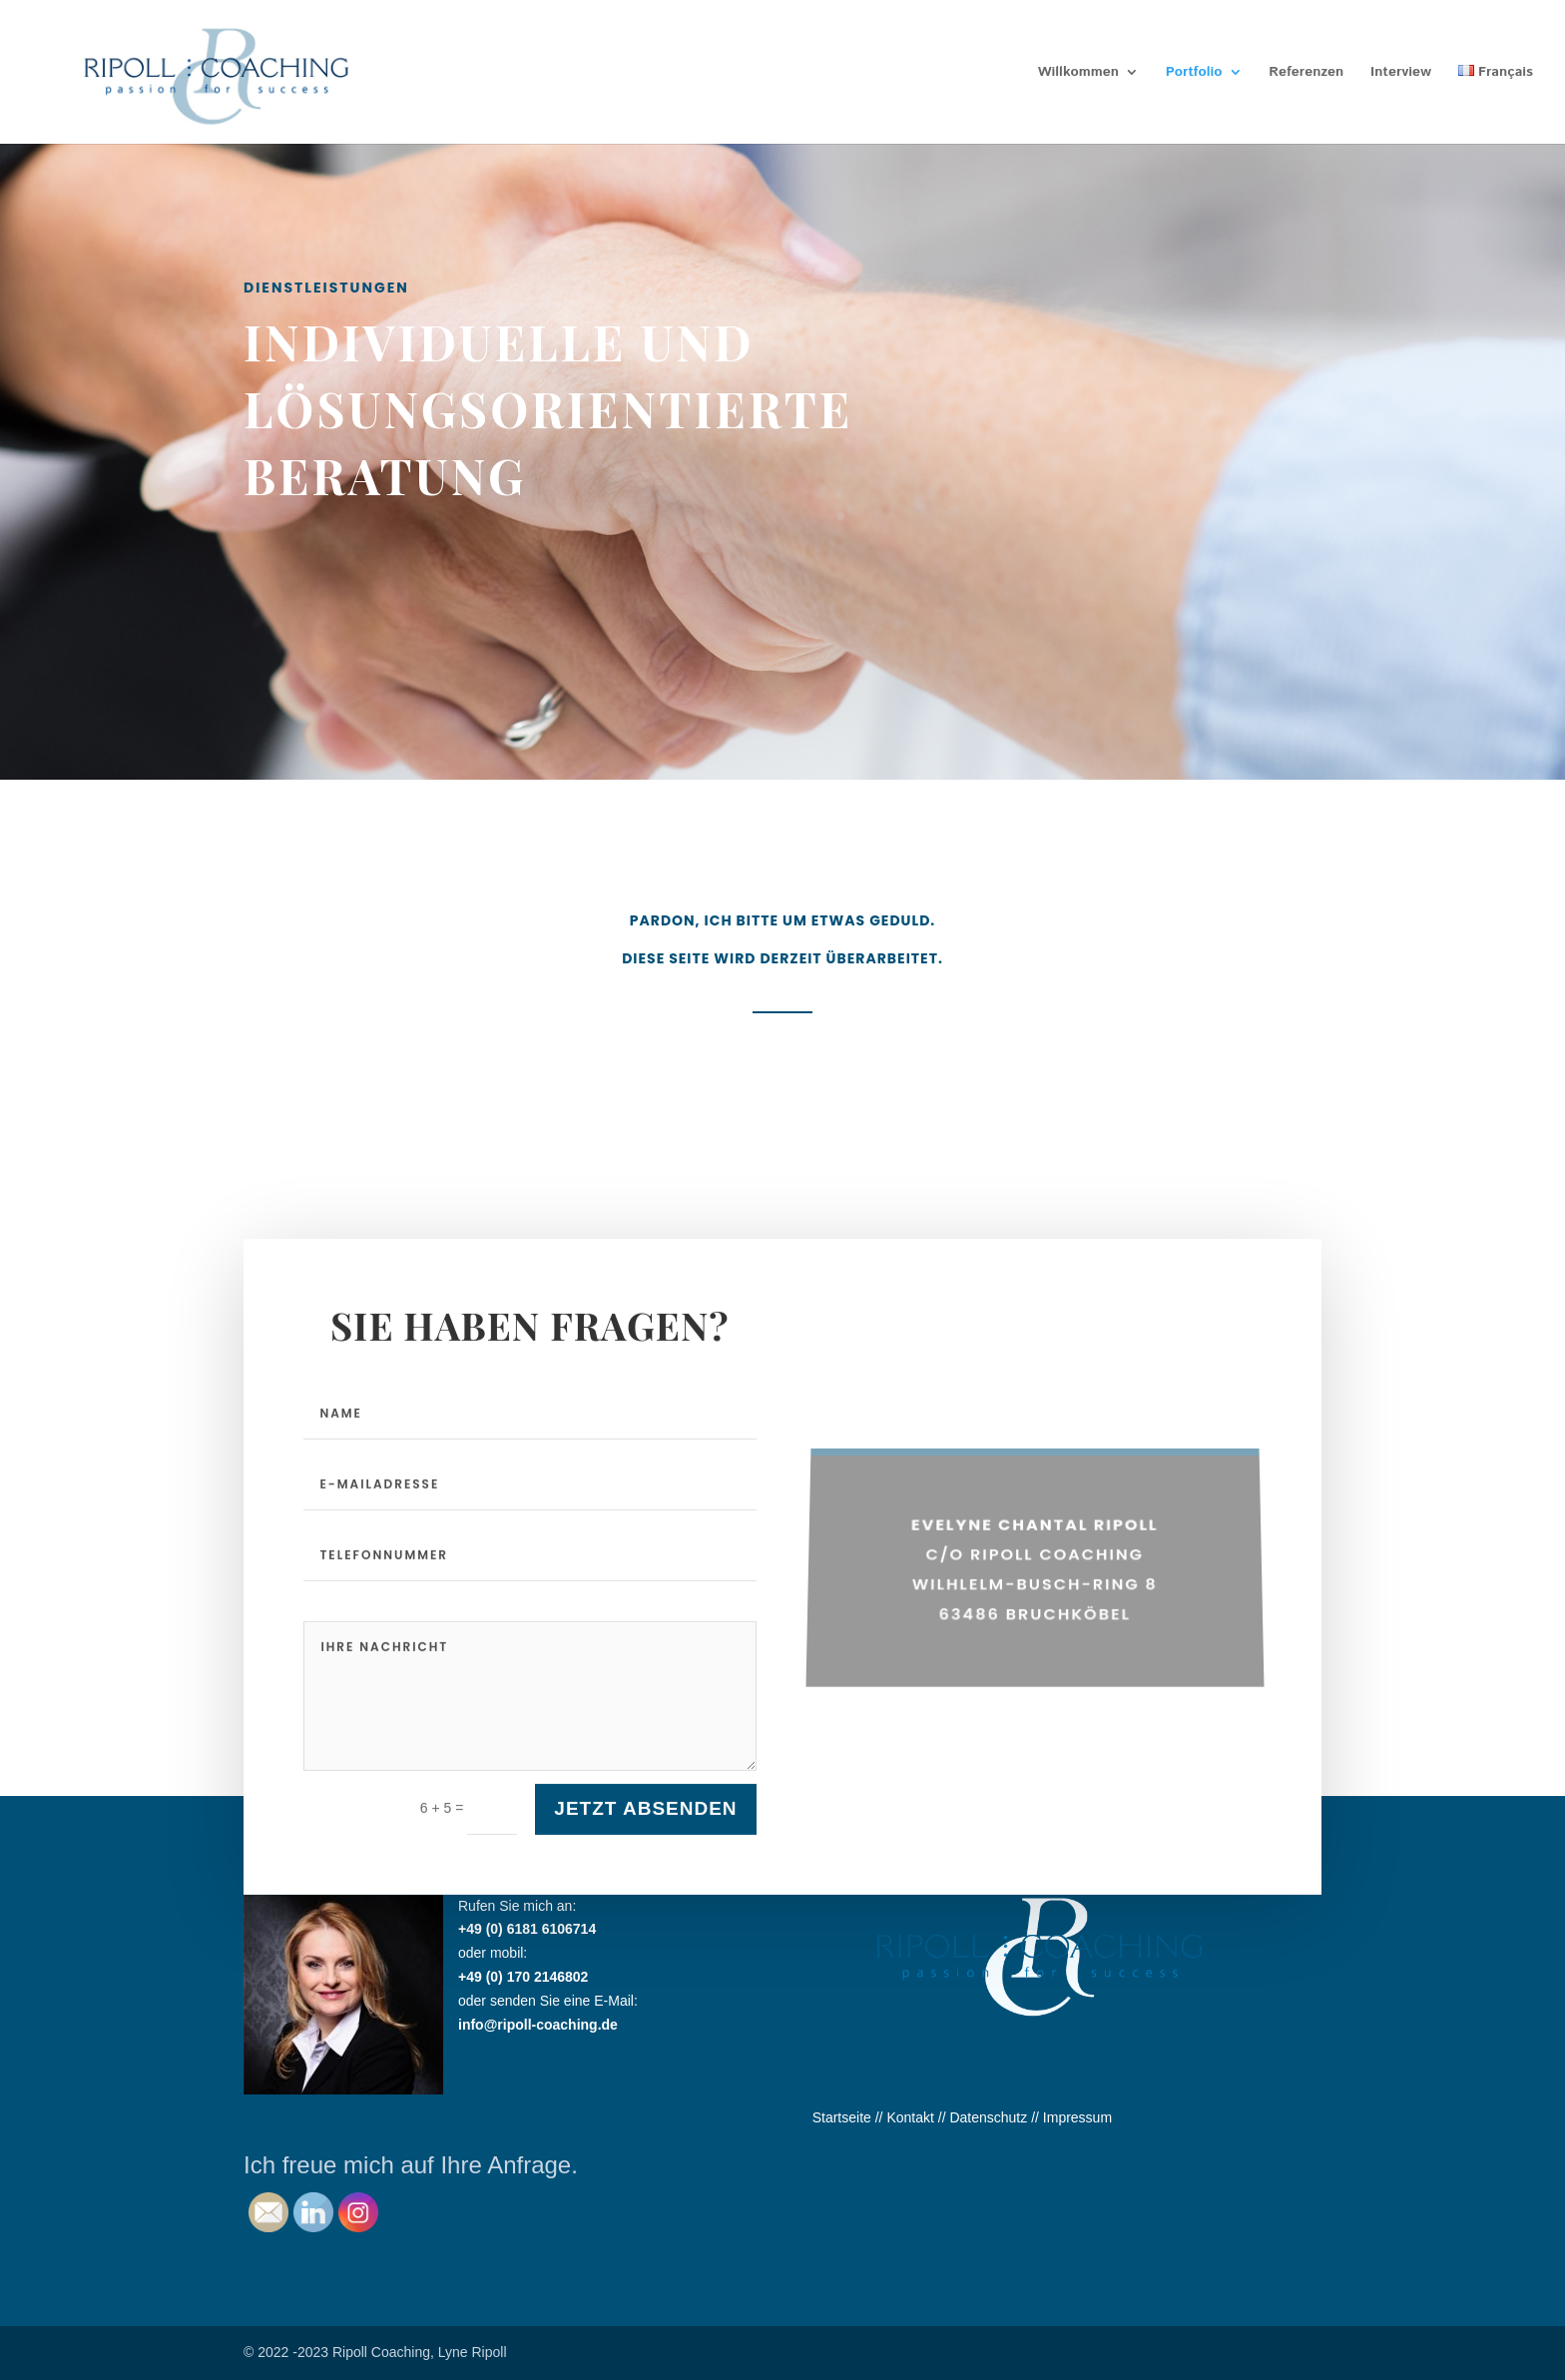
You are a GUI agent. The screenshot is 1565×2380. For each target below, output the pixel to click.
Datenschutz (988, 2117)
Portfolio (1194, 73)
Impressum (1077, 2117)
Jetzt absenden (645, 1841)
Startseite (841, 2117)
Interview (1400, 73)
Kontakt (909, 2117)
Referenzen (1306, 73)
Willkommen (1078, 73)
